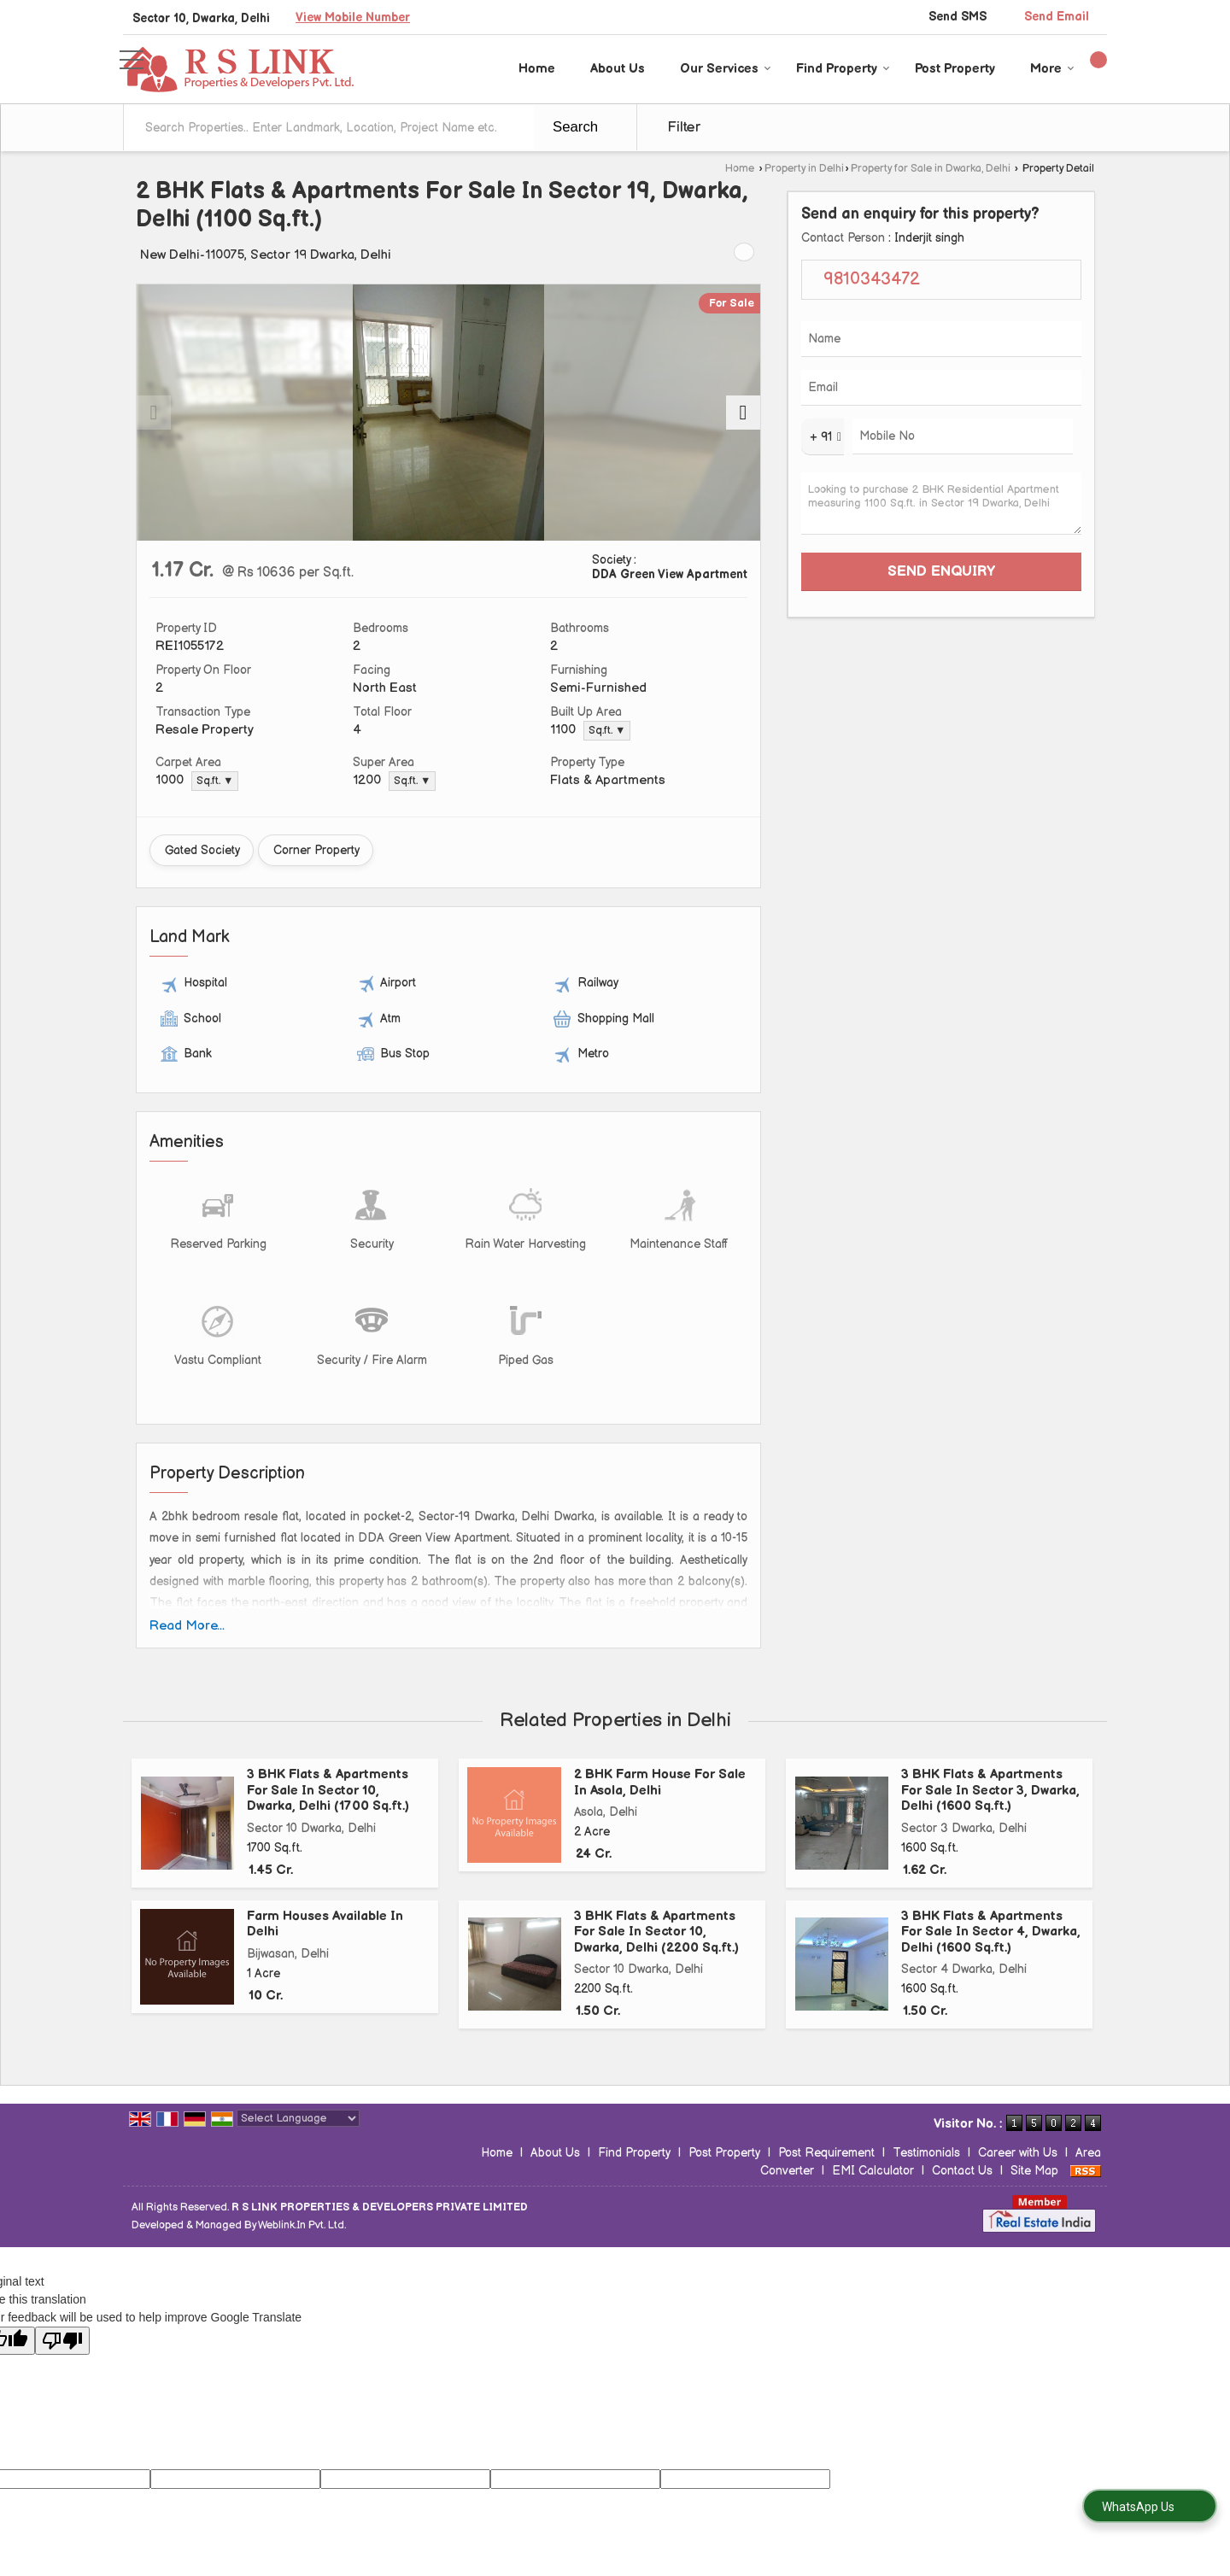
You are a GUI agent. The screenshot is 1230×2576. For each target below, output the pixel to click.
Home (536, 69)
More (1052, 69)
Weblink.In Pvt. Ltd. (302, 2225)
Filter (683, 127)
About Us (617, 69)
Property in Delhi (804, 168)
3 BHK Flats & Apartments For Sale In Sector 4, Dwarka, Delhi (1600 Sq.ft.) (991, 1932)
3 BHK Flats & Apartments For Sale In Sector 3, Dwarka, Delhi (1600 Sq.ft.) (990, 1790)
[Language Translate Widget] (298, 2118)
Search (575, 127)
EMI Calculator (873, 2170)
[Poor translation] (62, 2341)
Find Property (843, 69)
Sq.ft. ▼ (607, 730)
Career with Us (1017, 2153)
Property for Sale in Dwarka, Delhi (930, 168)
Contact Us (962, 2170)
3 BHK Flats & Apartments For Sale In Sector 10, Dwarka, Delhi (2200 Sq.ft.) (656, 1932)
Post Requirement (826, 2153)
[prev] (154, 412)
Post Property (955, 69)
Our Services (725, 69)
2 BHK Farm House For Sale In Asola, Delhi (660, 1782)
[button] (353, 17)
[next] (743, 412)
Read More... (187, 1626)
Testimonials (926, 2153)
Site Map (1034, 2170)
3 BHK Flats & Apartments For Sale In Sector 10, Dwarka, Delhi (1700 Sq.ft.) (328, 1790)
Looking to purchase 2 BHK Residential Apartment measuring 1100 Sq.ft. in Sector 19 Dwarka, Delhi (941, 503)
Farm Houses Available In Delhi (325, 1924)
